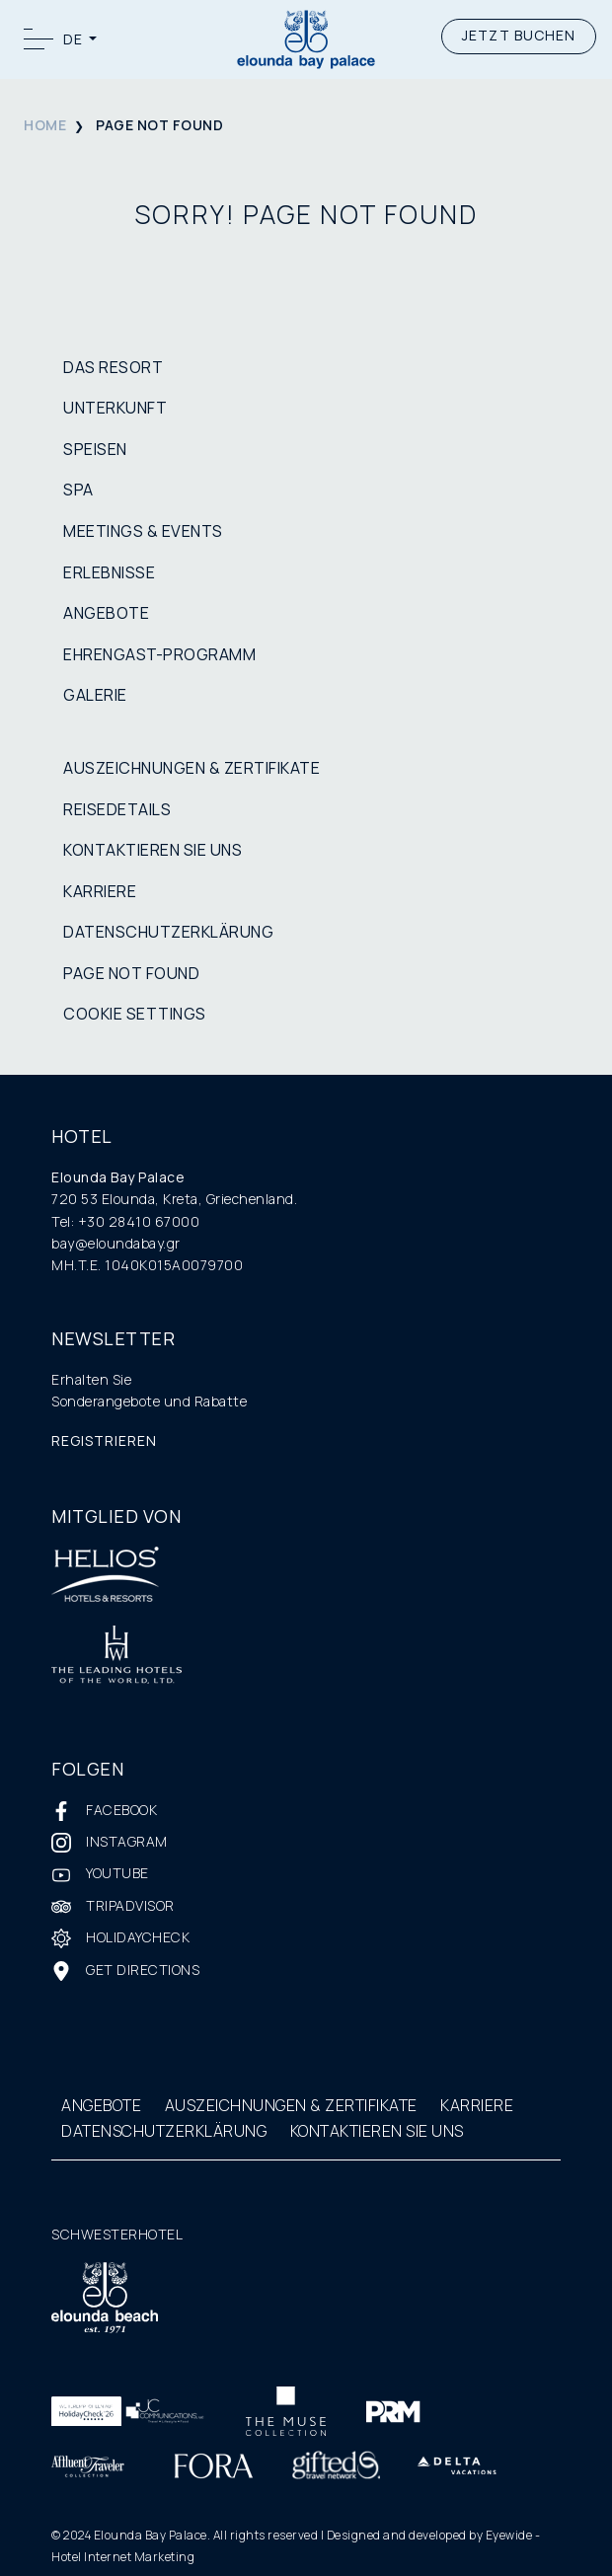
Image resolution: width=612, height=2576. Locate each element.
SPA (78, 489)
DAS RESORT (113, 367)
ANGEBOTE (106, 613)
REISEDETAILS (117, 809)
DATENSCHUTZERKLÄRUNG (168, 932)
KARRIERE (99, 891)
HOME (45, 124)
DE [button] (74, 39)
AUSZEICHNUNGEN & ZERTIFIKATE (191, 768)
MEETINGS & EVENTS (143, 531)
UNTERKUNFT (115, 407)
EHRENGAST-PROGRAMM (159, 654)
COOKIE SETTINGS (134, 1013)
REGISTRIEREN (104, 1440)
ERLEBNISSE (109, 572)
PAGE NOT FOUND (131, 973)
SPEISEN (95, 449)
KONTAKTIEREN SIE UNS (152, 850)
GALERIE (95, 695)
